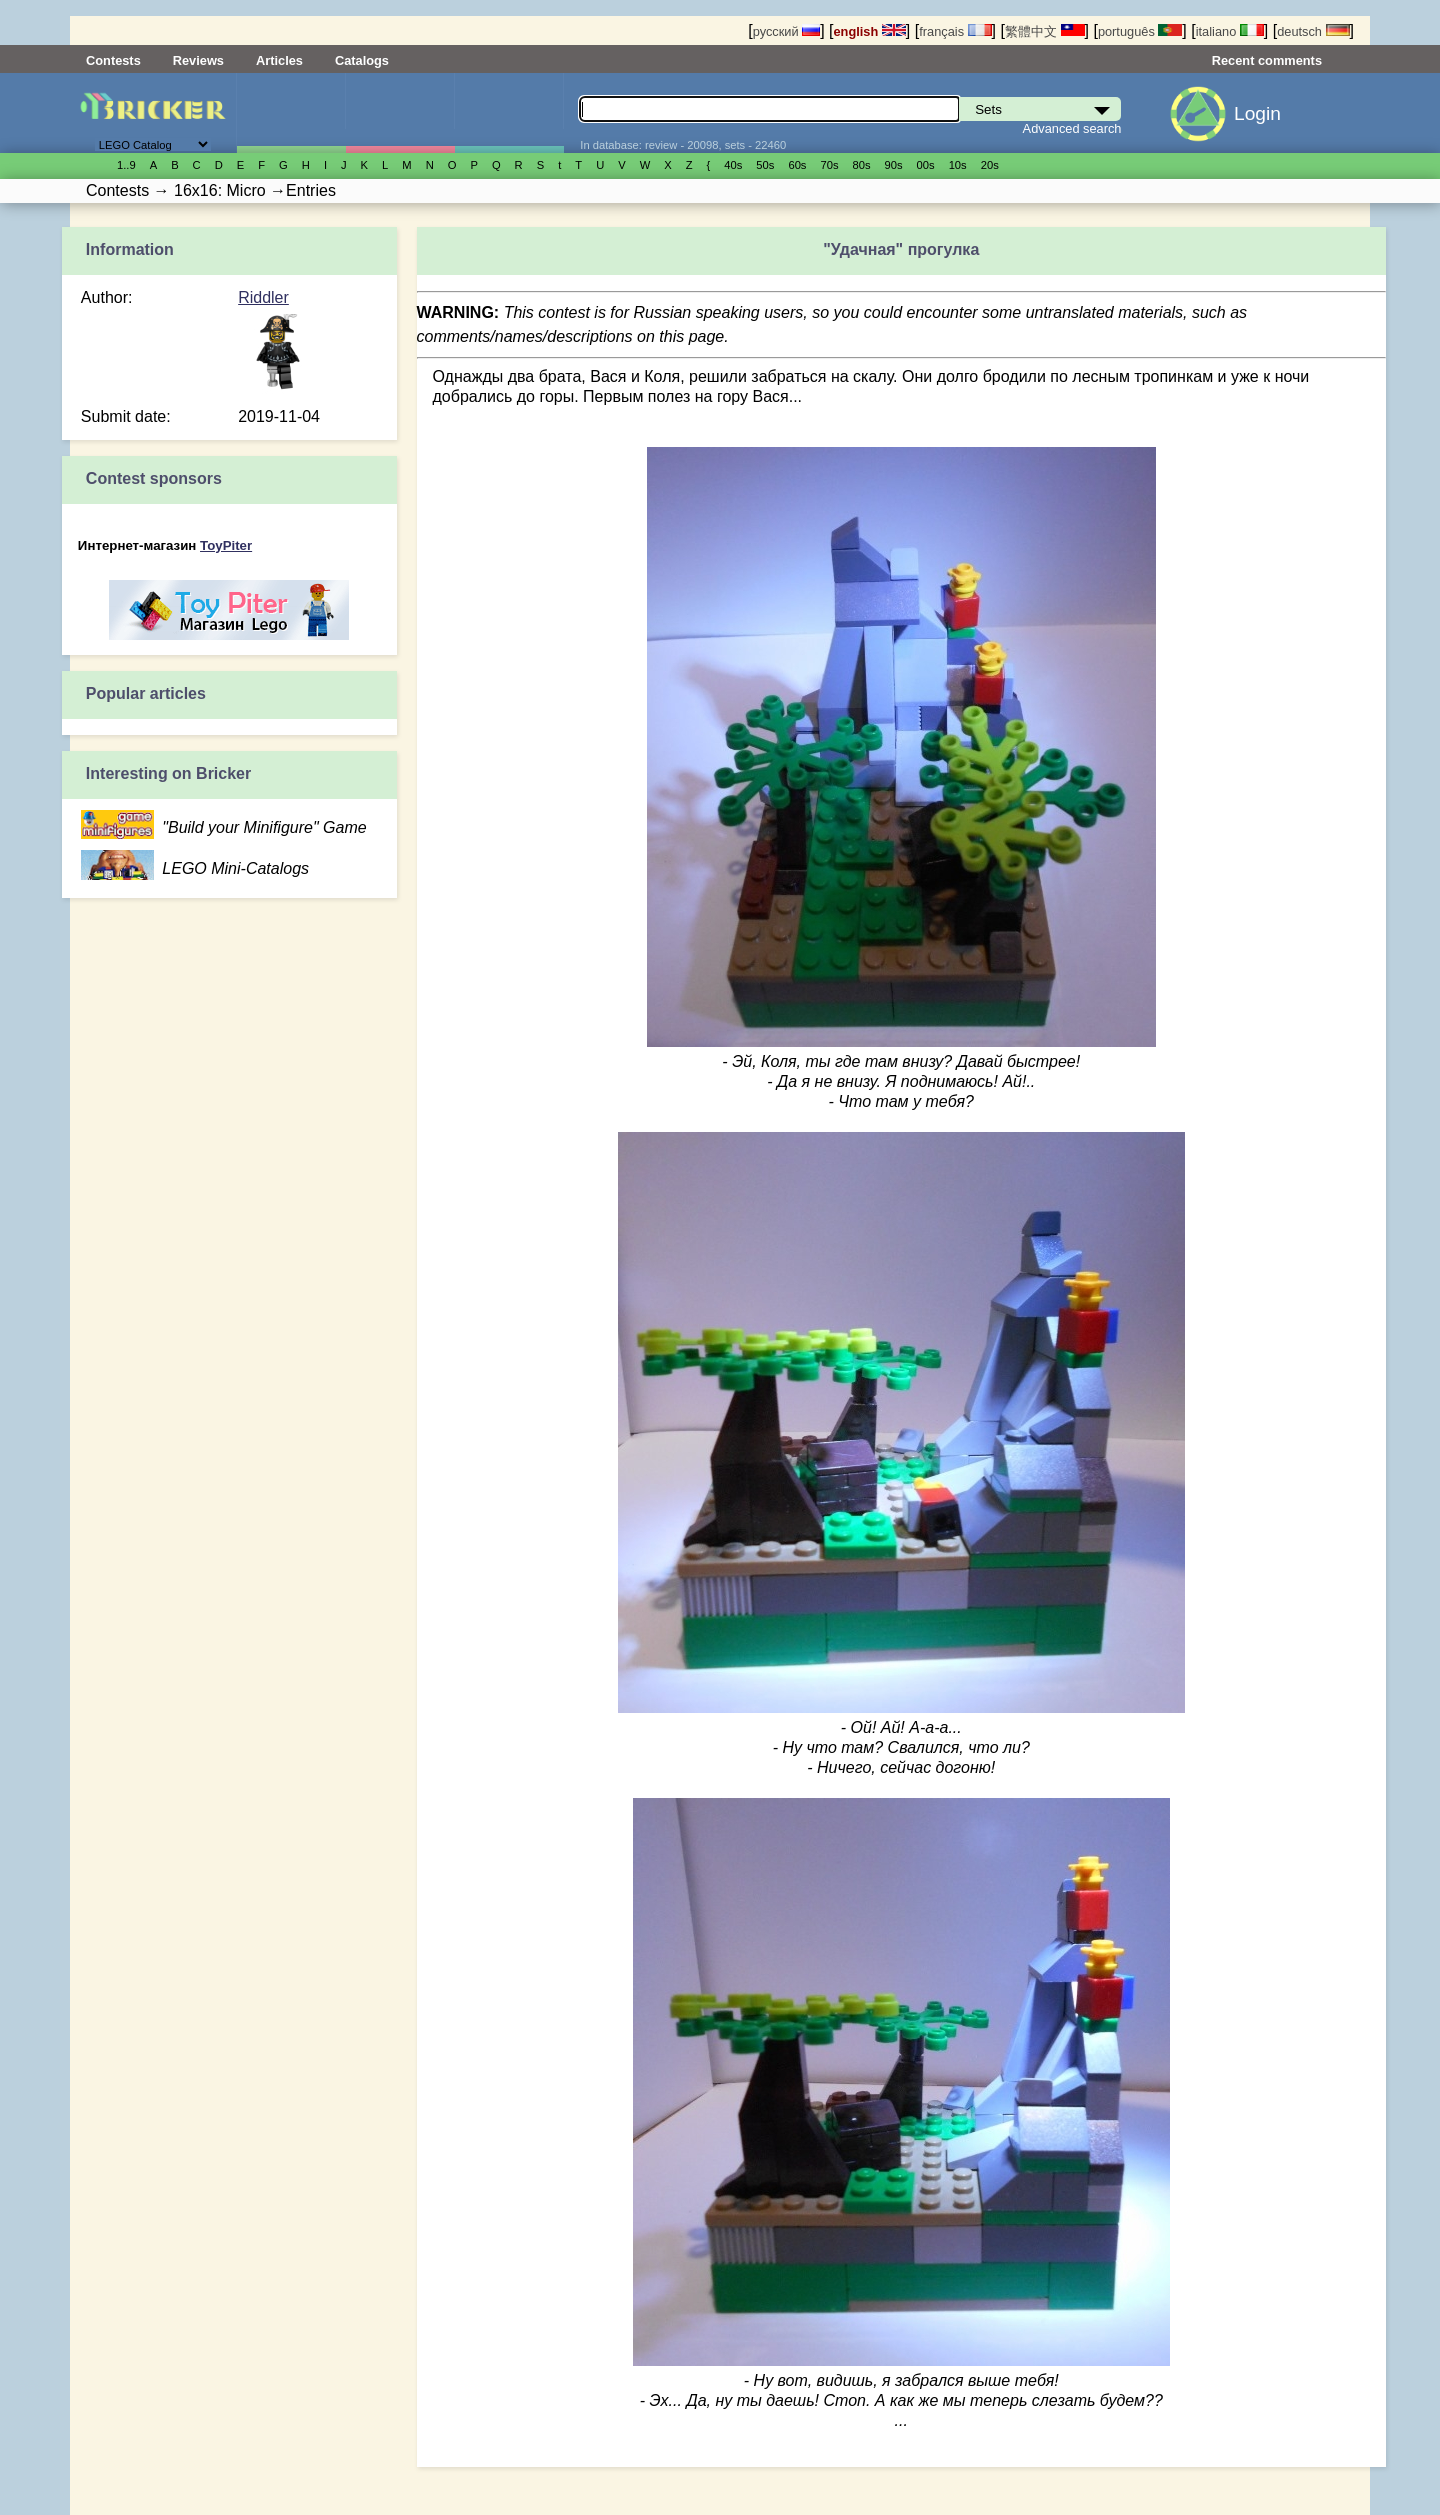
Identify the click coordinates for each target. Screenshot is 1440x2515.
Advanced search (1072, 128)
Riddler (263, 297)
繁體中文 (1045, 31)
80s (862, 165)
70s (829, 165)
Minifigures (400, 113)
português (1140, 31)
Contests (113, 60)
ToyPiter (226, 545)
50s (765, 165)
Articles (279, 60)
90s (894, 165)
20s (990, 165)
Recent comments (1267, 60)
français (955, 31)
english (870, 31)
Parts (509, 113)
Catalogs (362, 60)
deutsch (1313, 31)
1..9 (126, 165)
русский (786, 31)
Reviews (198, 60)
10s (958, 165)
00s (926, 165)
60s (797, 165)
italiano (1230, 31)
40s (733, 165)
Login (1257, 113)
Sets (291, 113)
